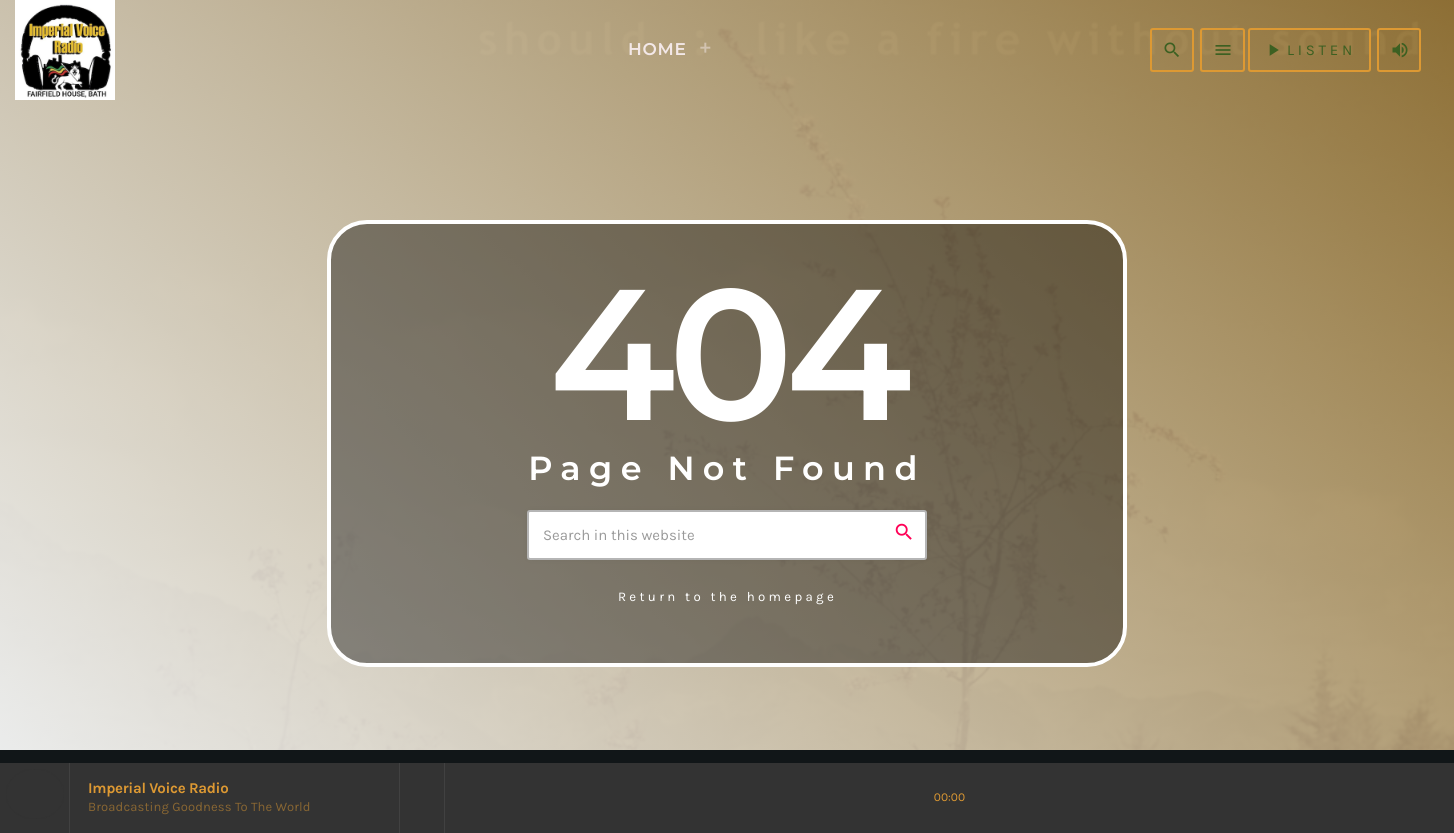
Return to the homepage (727, 597)
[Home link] (98, 50)
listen (1309, 50)
